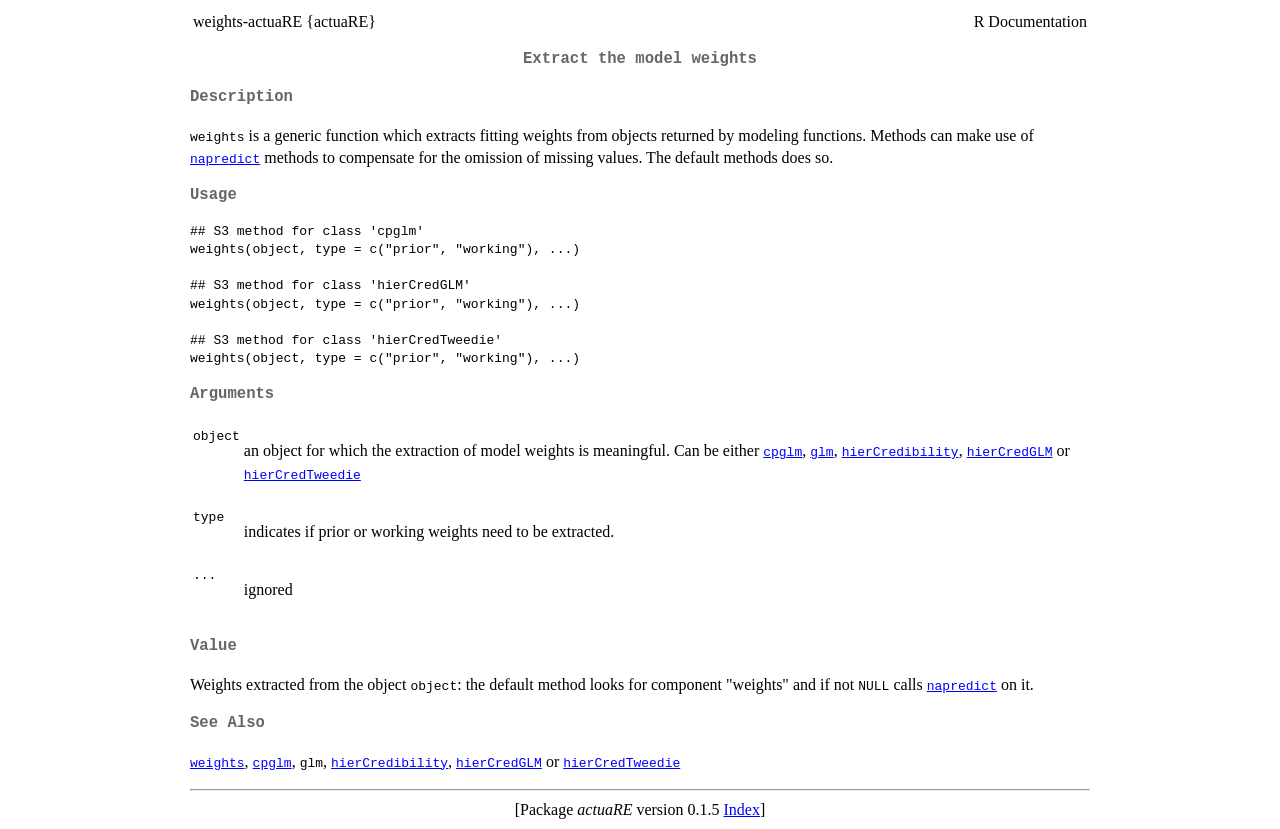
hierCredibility (900, 451)
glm (821, 451)
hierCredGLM (1010, 451)
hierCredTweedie (302, 474)
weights (217, 762)
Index (742, 809)
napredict (225, 158)
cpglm (782, 451)
